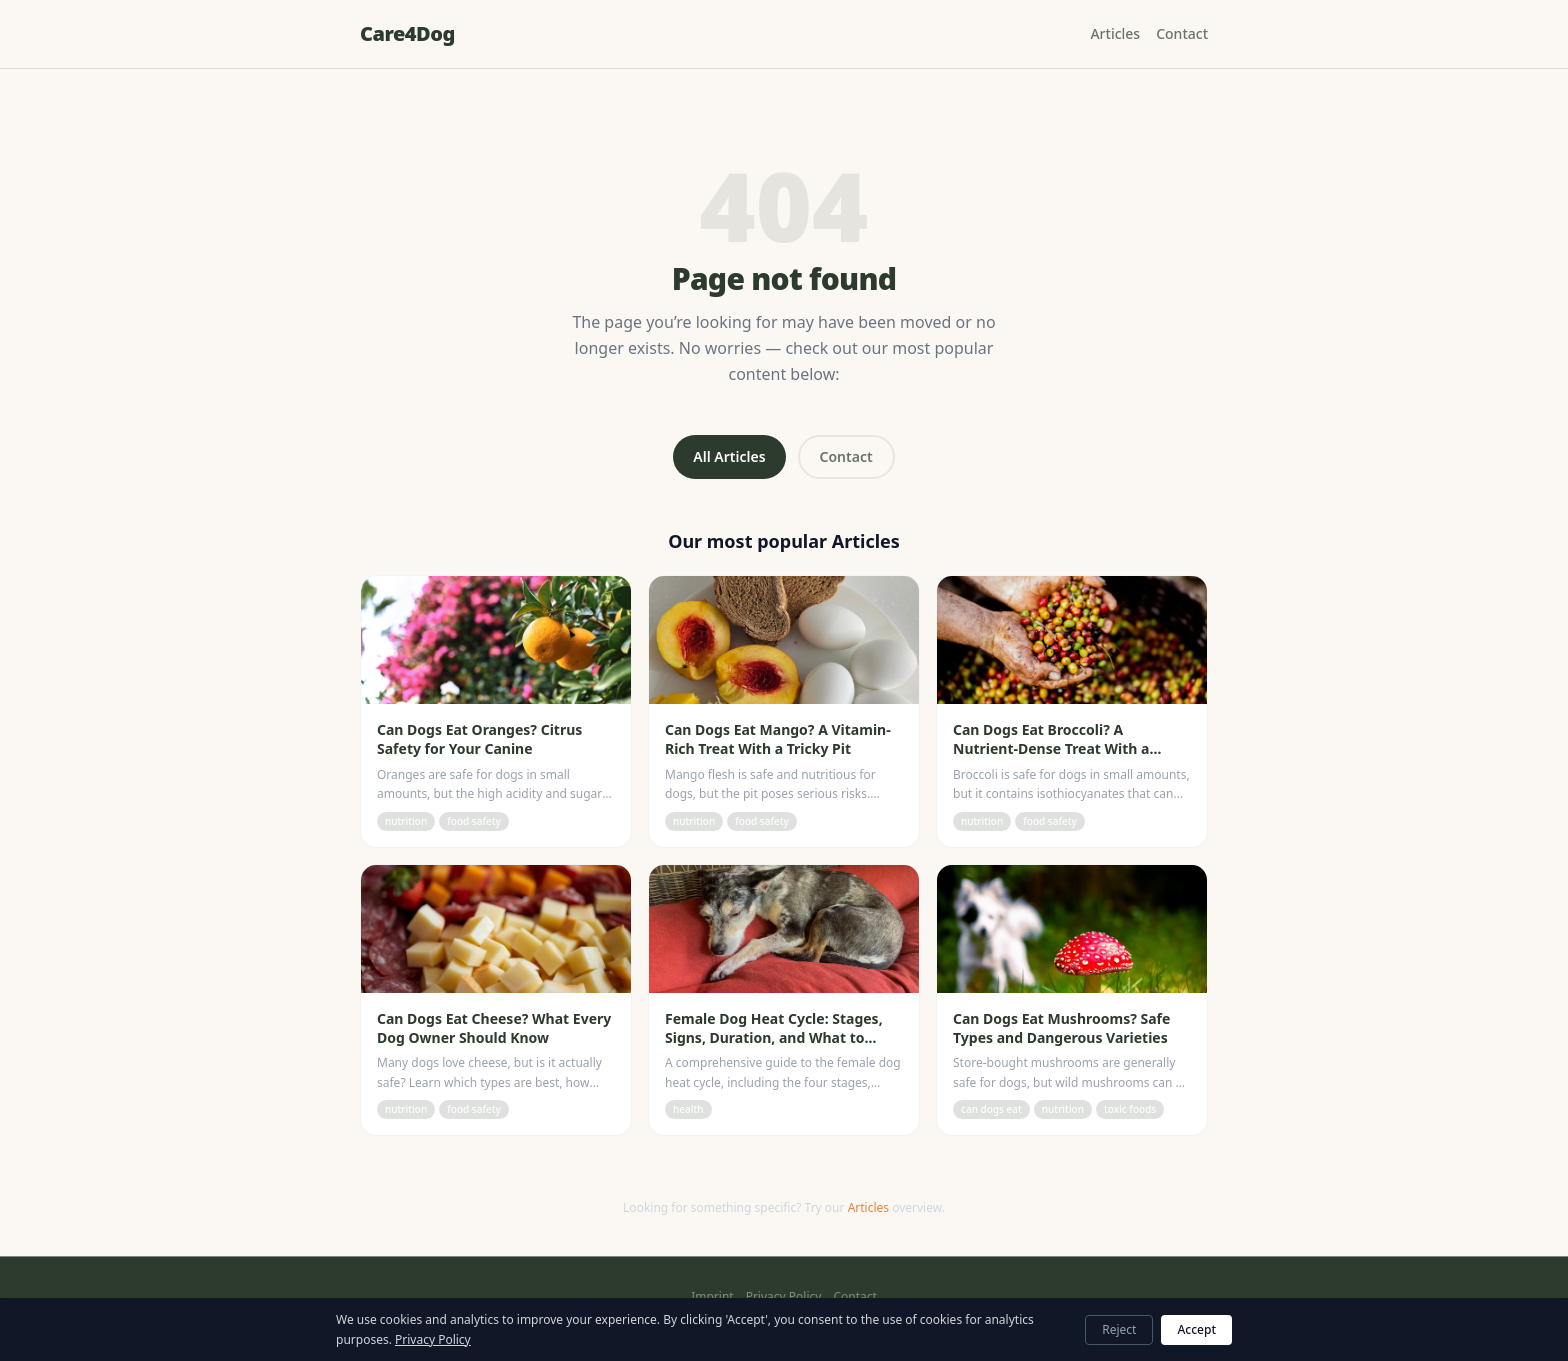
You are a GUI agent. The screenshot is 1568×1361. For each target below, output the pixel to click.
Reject (1119, 1329)
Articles (1115, 33)
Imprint (712, 1297)
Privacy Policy (784, 1297)
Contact (1182, 33)
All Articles (729, 456)
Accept (1196, 1329)
